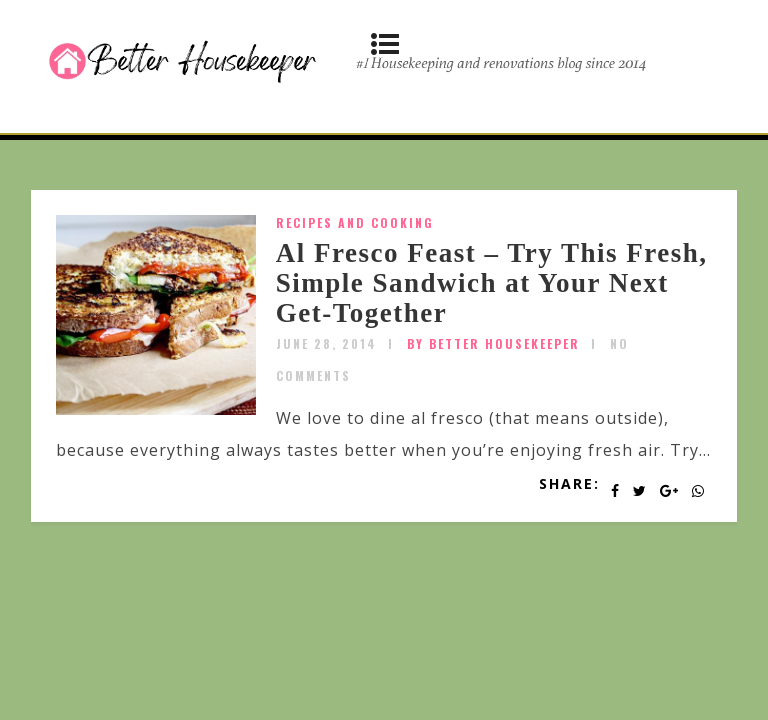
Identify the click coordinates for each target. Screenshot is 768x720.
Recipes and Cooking (355, 222)
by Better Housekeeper (493, 343)
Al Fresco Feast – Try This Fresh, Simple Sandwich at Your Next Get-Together (492, 282)
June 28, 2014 (326, 343)
